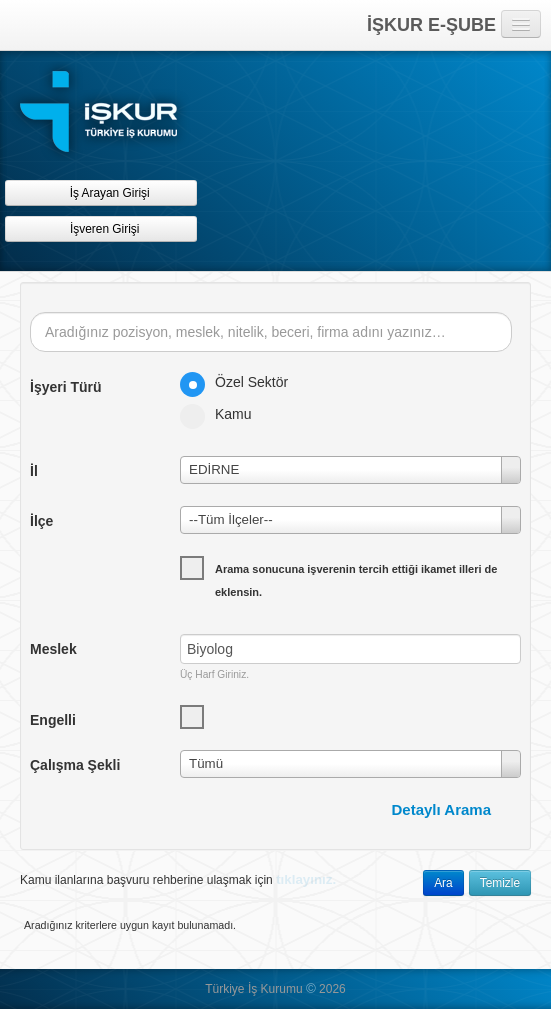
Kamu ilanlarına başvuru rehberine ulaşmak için (178, 879)
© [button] (311, 988)
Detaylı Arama (442, 809)
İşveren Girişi (101, 228)
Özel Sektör (240, 382)
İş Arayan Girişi (100, 192)
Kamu (222, 414)
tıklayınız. (306, 879)
